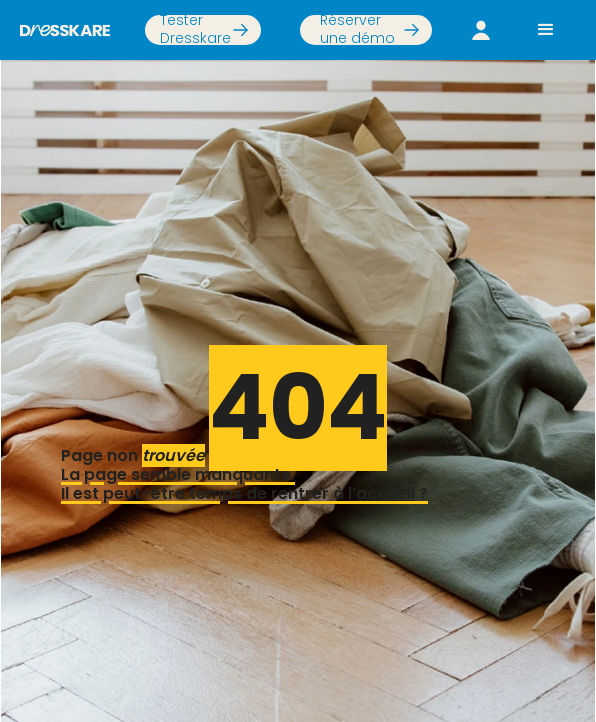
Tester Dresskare (195, 30)
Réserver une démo (357, 30)
